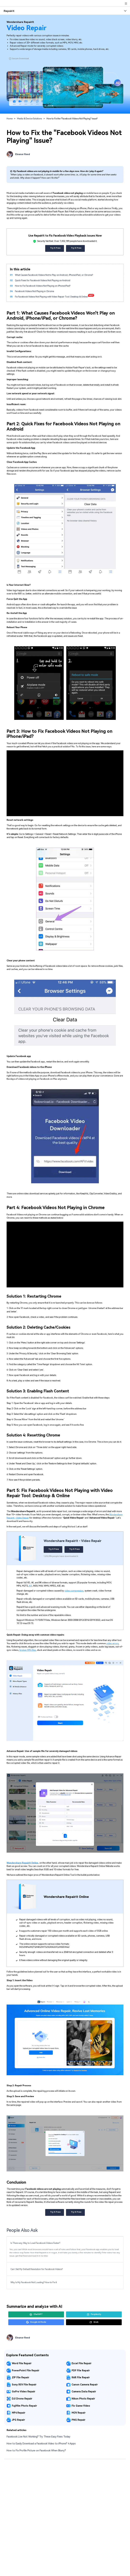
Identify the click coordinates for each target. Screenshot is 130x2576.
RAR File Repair (81, 2377)
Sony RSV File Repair (24, 2384)
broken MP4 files (27, 1650)
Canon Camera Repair (85, 2384)
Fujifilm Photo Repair (24, 2405)
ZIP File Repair (20, 2377)
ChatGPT (36, 2314)
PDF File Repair (81, 2370)
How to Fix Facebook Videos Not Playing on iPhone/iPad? (42, 286)
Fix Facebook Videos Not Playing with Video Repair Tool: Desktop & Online (51, 296)
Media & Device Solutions (29, 118)
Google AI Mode (36, 2322)
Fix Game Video (81, 2405)
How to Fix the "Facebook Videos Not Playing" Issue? (72, 118)
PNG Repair (78, 2419)
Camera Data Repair (84, 2391)
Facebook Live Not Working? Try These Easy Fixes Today (38, 2436)
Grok (93, 2322)
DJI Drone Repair (22, 2398)
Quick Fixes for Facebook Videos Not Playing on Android (42, 280)
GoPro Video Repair (23, 2391)
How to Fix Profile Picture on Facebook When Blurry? (36, 2450)
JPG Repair (18, 2419)
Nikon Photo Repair (83, 2398)
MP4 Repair (18, 2412)
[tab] (65, 2243)
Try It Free (55, 248)
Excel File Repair (81, 2363)
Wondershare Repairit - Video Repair (72, 1541)
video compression (73, 1590)
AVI (30, 1586)
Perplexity (94, 2314)
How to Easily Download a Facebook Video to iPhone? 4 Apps (41, 2443)
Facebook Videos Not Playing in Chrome (34, 291)
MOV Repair (78, 2412)
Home (10, 118)
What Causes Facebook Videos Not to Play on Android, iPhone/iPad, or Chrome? (54, 275)
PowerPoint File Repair (25, 2370)
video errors (112, 1643)
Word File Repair (21, 2363)
